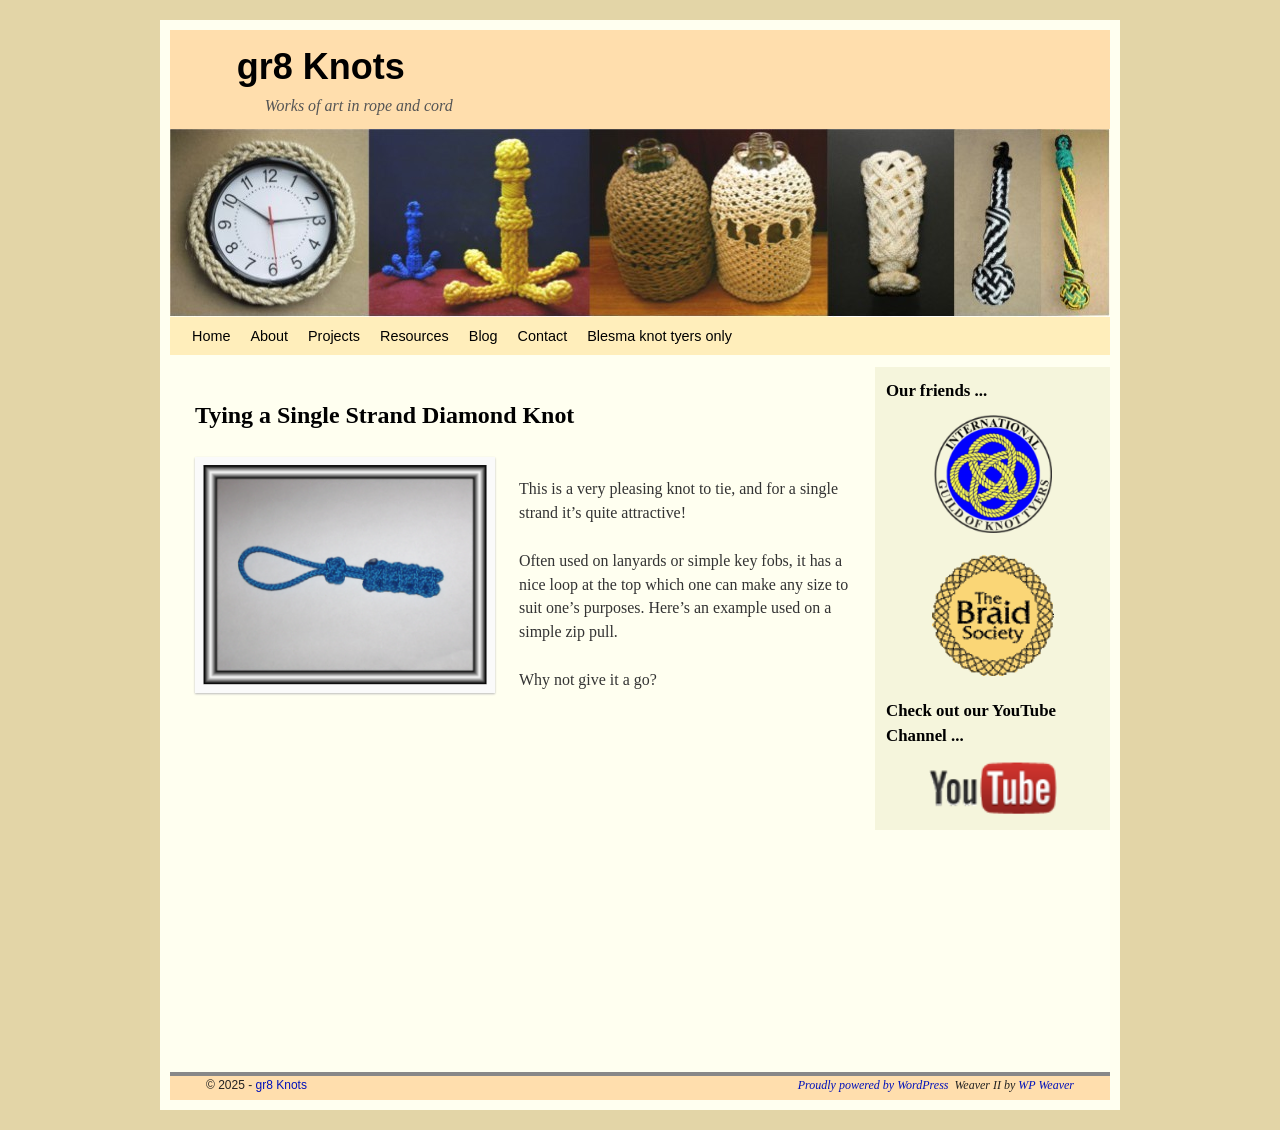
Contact (543, 336)
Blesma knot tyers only (659, 336)
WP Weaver (1046, 1085)
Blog (483, 336)
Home (211, 336)
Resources (414, 336)
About (269, 336)
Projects (334, 336)
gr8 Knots (321, 66)
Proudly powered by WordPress (873, 1085)
